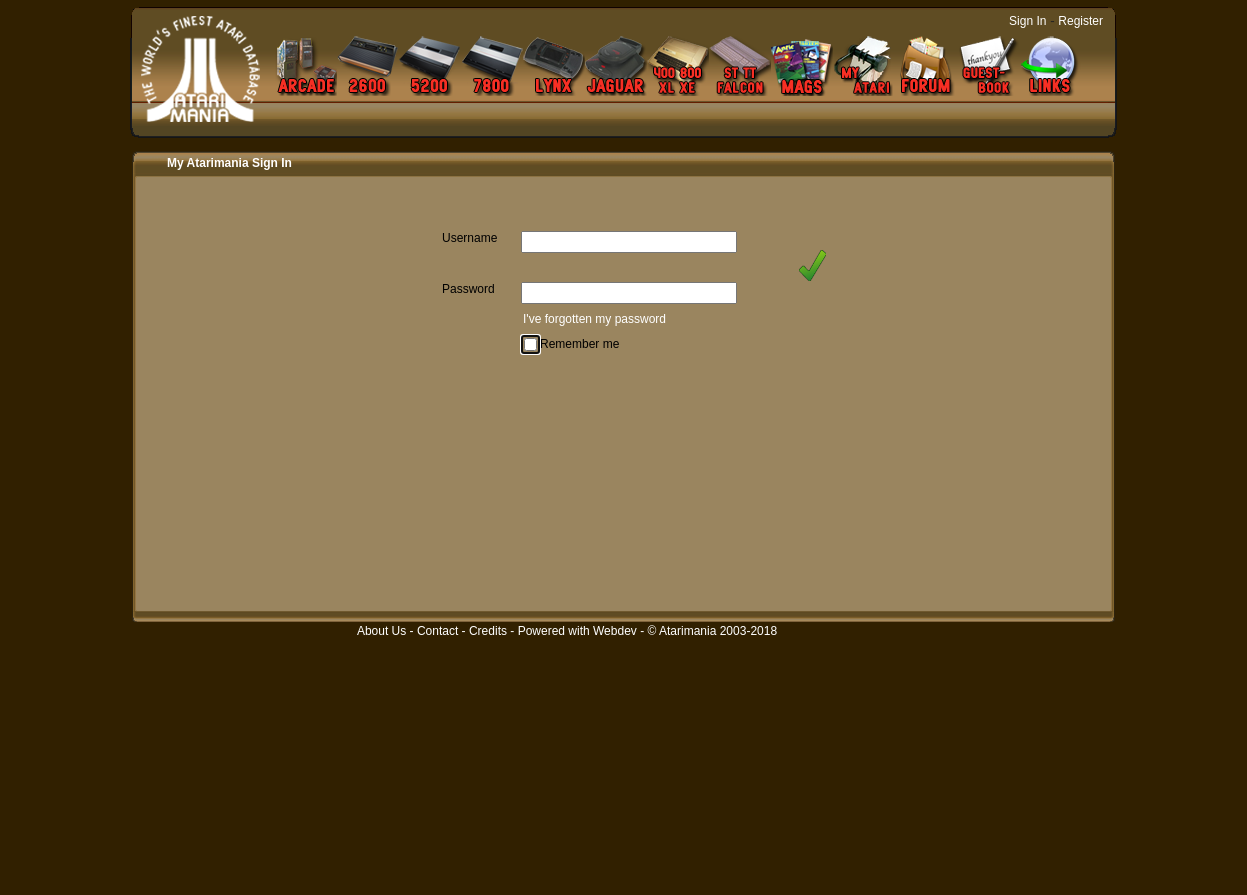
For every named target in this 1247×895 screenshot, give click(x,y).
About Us (381, 631)
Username (469, 238)
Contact (437, 631)
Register (1080, 21)
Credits (488, 631)
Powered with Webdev (577, 631)
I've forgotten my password (594, 319)
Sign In (1027, 21)
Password (468, 289)
